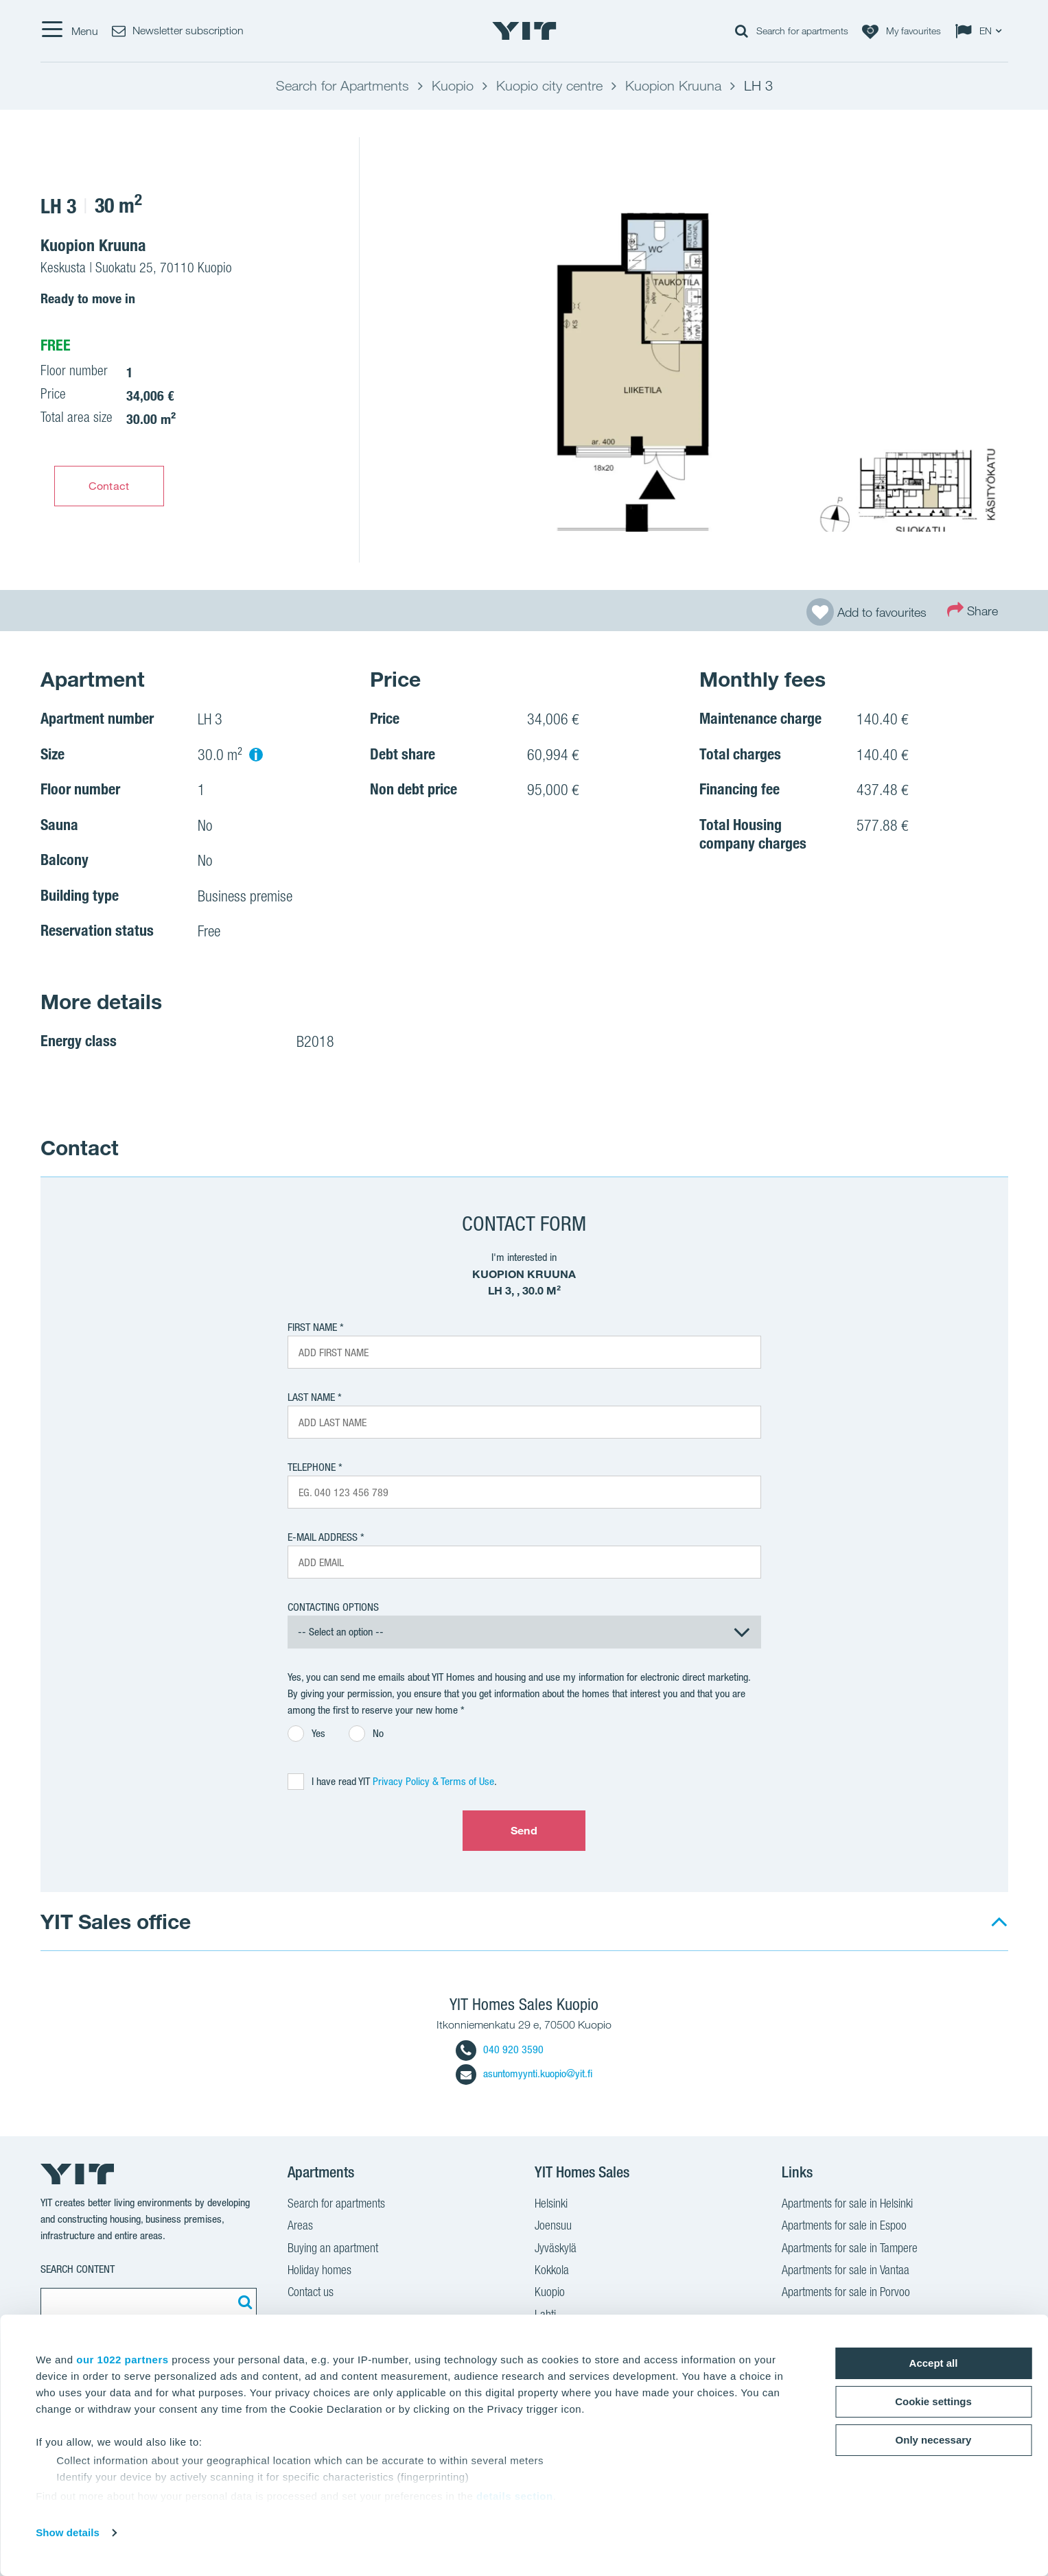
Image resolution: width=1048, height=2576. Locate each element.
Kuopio (550, 2293)
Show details (68, 2532)
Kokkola (552, 2271)
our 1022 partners (122, 2359)
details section (514, 2496)
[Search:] (243, 2302)
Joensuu (553, 2227)
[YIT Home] (524, 31)
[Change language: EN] (981, 31)
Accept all (933, 2363)
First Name (312, 1327)
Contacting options (333, 1607)
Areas (300, 2227)
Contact (109, 486)
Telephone (312, 1467)
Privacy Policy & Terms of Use (433, 1781)
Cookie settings (933, 2401)
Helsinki (551, 2205)
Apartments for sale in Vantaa (845, 2271)
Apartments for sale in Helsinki (847, 2205)
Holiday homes (319, 2271)
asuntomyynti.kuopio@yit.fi (524, 2073)
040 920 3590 (500, 2049)
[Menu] (69, 30)
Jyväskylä (556, 2249)
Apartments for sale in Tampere (850, 2249)
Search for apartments (336, 2205)
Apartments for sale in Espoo (844, 2227)
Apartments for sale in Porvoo (846, 2293)
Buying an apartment (333, 2249)
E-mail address (323, 1537)
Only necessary (934, 2440)
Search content (77, 2269)
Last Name (311, 1397)
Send (524, 1830)
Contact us (311, 2293)
